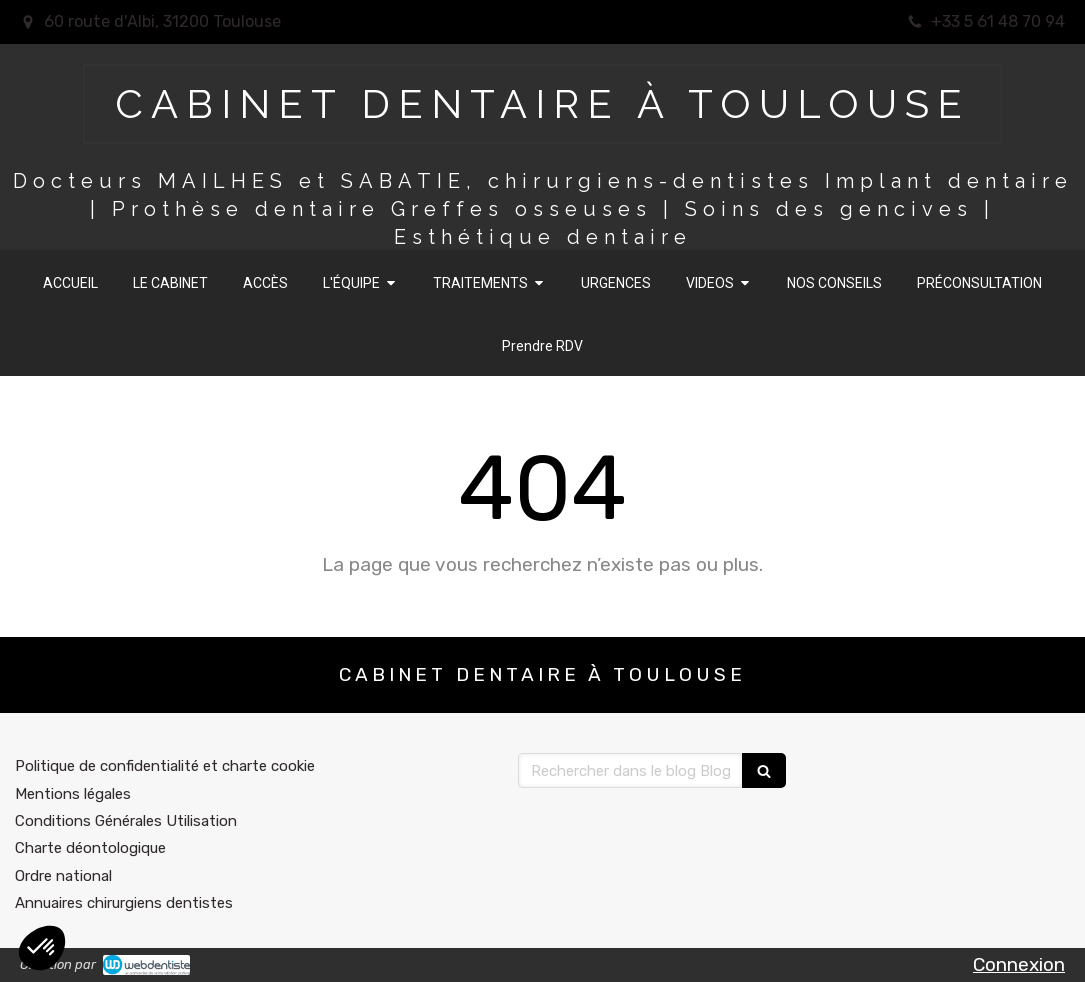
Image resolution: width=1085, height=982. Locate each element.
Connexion (1019, 964)
